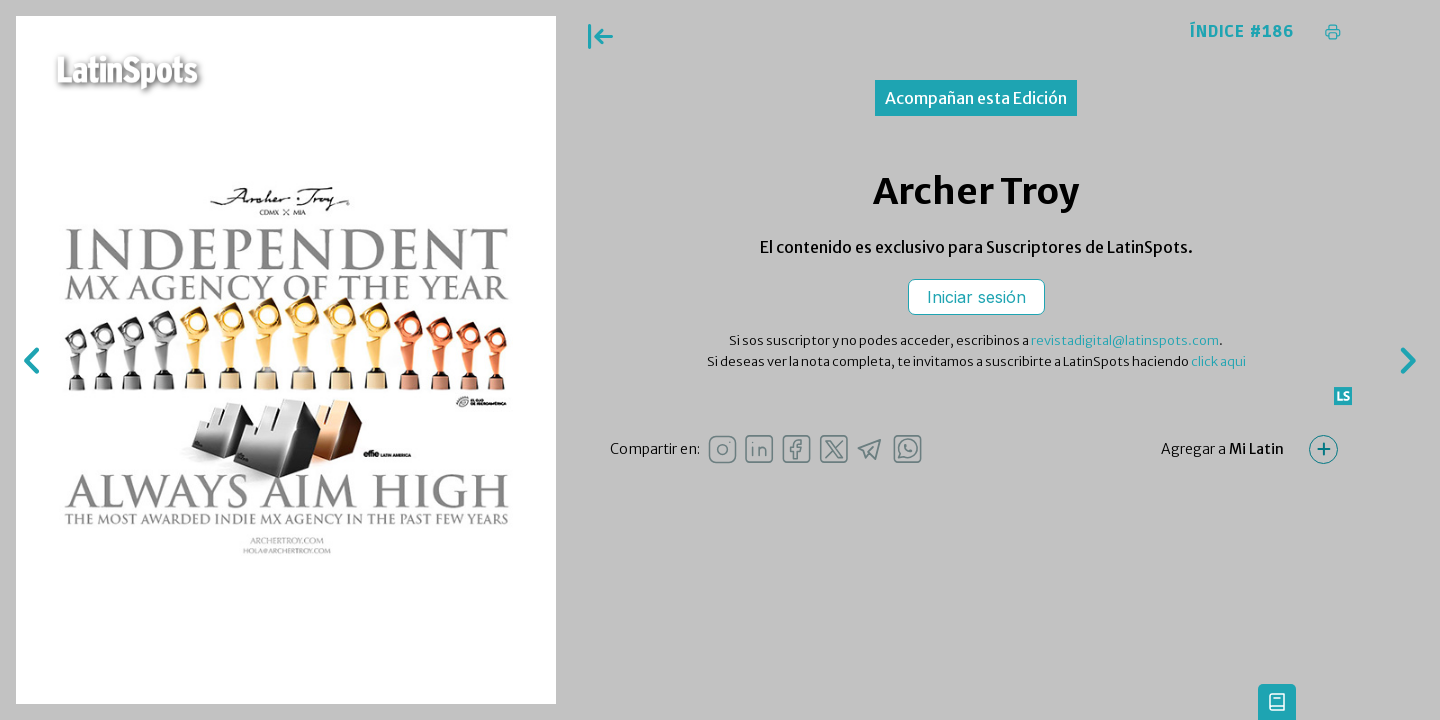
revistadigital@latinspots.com (1125, 340)
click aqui (1218, 361)
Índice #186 (1242, 32)
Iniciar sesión (976, 297)
